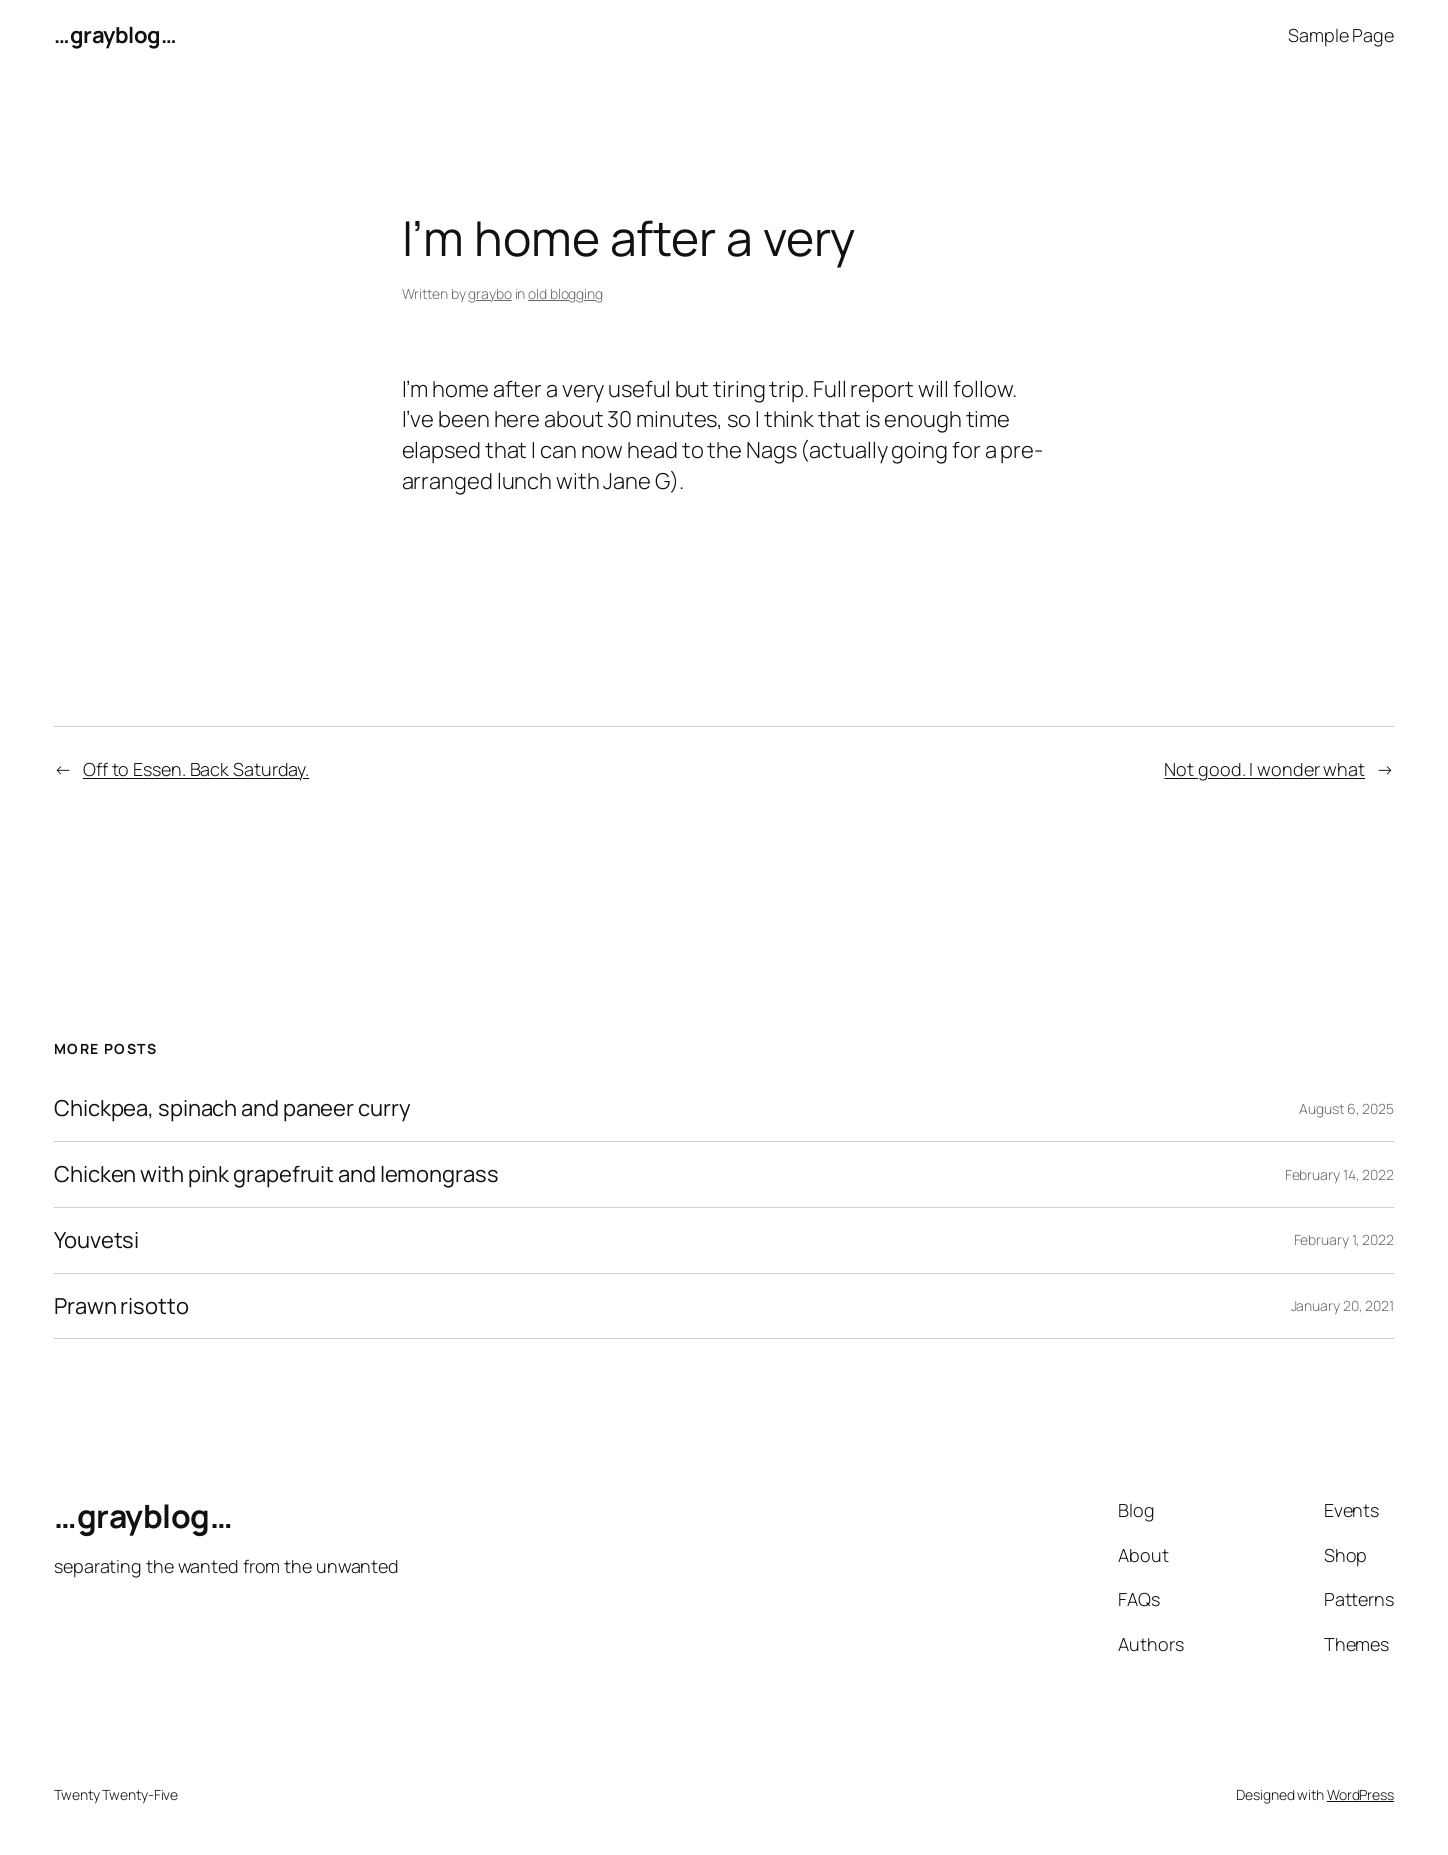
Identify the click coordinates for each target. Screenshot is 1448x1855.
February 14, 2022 (1339, 1174)
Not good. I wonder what (1264, 769)
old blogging (565, 293)
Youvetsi (96, 1240)
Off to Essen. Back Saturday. (196, 769)
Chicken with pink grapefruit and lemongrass (276, 1174)
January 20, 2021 (1342, 1305)
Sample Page (1341, 35)
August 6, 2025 (1346, 1108)
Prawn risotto (121, 1306)
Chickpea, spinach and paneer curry (232, 1108)
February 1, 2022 (1344, 1239)
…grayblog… (115, 35)
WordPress (1360, 1794)
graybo (489, 293)
